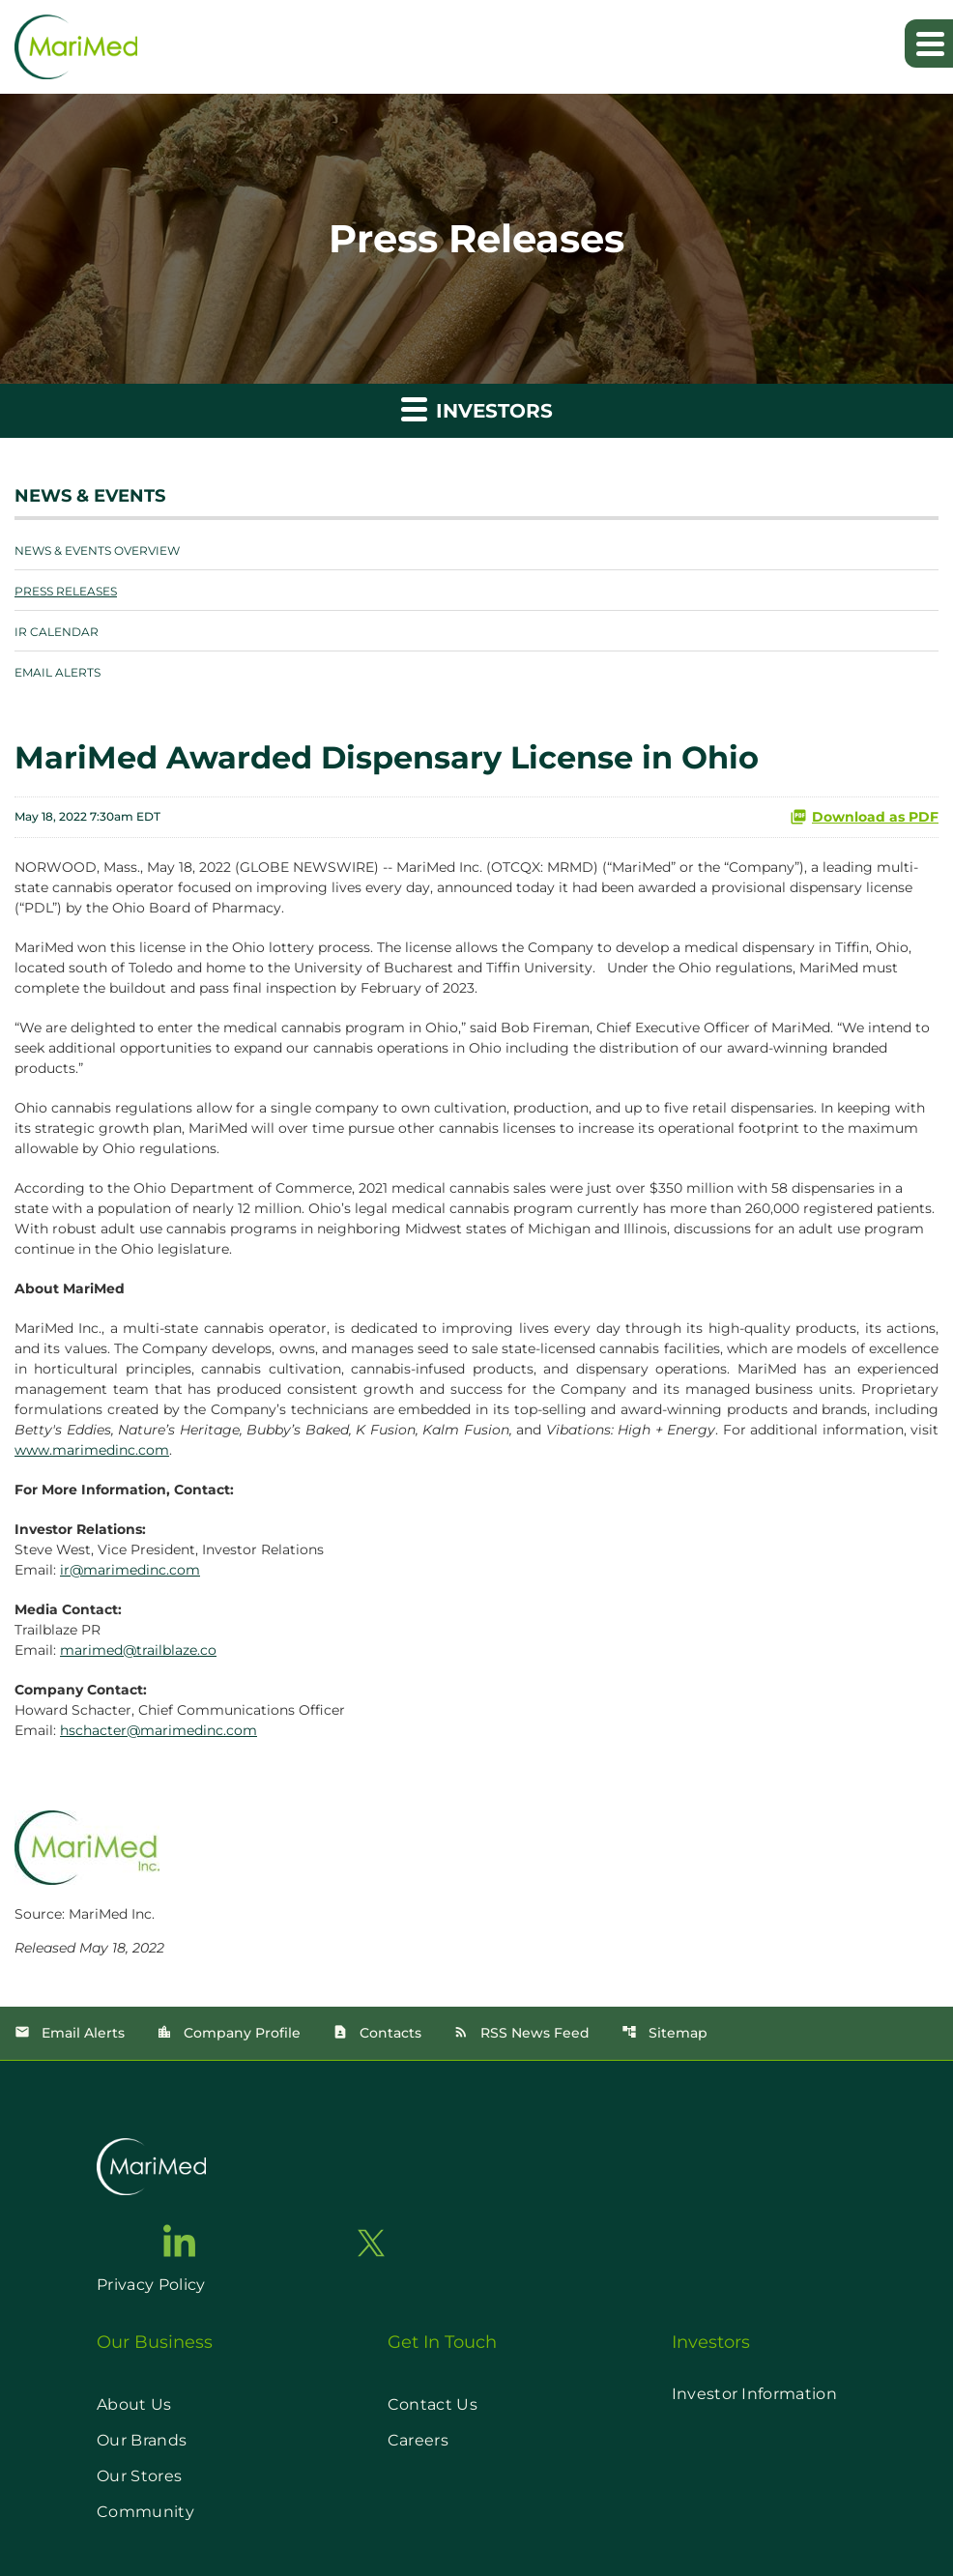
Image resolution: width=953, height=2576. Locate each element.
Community (145, 2512)
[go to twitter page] (371, 2243)
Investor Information (754, 2394)
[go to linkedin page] (179, 2240)
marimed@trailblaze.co (138, 1650)
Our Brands (142, 2440)
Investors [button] (477, 408)
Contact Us (432, 2404)
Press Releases (65, 591)
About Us (134, 2404)
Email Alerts (57, 672)
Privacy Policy (151, 2284)
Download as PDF (864, 816)
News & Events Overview (97, 550)
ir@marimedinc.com (130, 1569)
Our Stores (139, 2476)
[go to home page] (151, 2166)
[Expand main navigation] (929, 43)
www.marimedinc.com (91, 1450)
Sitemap (664, 2032)
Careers (418, 2440)
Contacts (376, 2032)
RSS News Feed (521, 2032)
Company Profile (229, 2032)
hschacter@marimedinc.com (158, 1730)
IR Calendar (56, 631)
